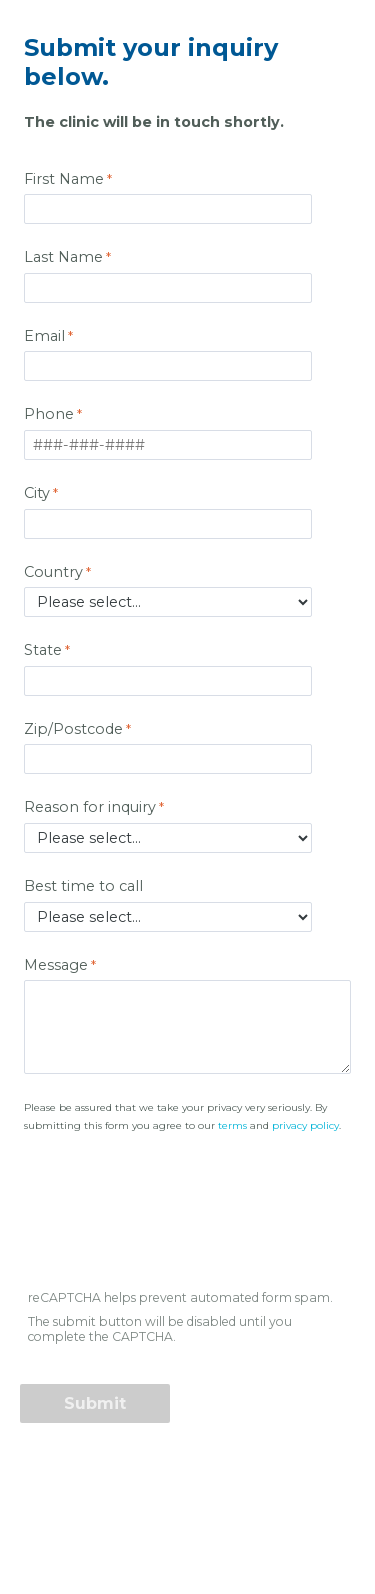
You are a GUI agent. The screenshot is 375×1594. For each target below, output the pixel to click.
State (43, 650)
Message (56, 965)
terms (232, 1125)
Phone (49, 414)
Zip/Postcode (73, 729)
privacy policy (305, 1125)
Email (44, 336)
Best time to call (85, 886)
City (37, 493)
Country (53, 572)
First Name (64, 179)
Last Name (63, 257)
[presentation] (174, 1222)
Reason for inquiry (90, 807)
